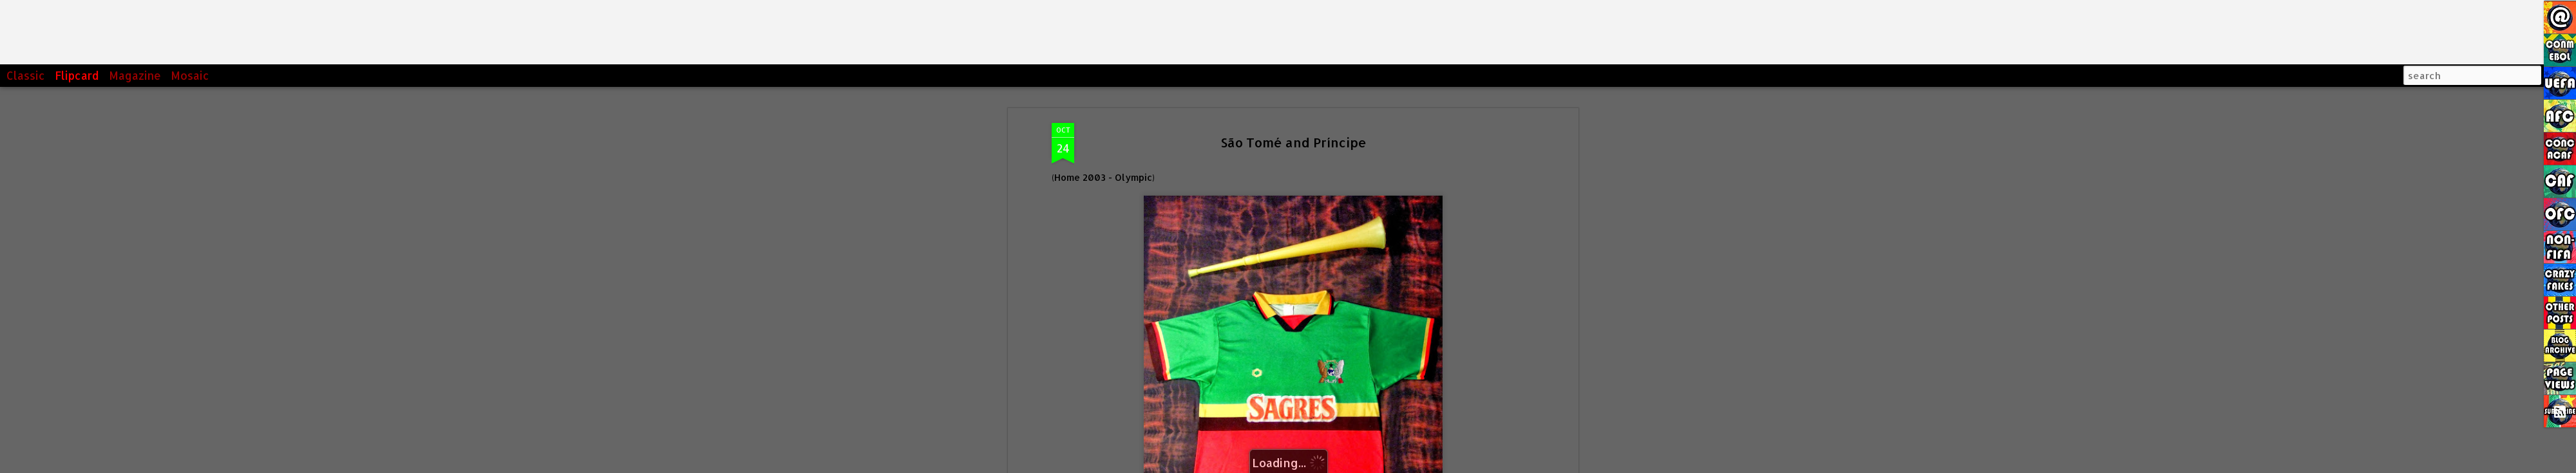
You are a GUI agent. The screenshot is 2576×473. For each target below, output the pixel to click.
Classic (25, 75)
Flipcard (77, 75)
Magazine (135, 75)
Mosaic (190, 75)
